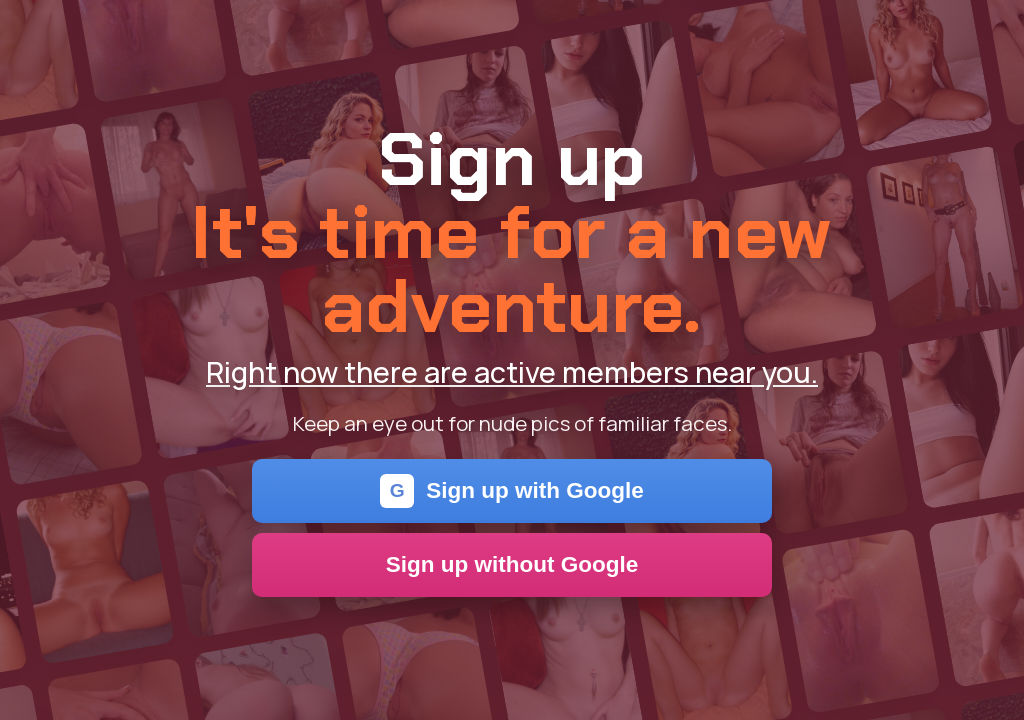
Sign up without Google (512, 564)
